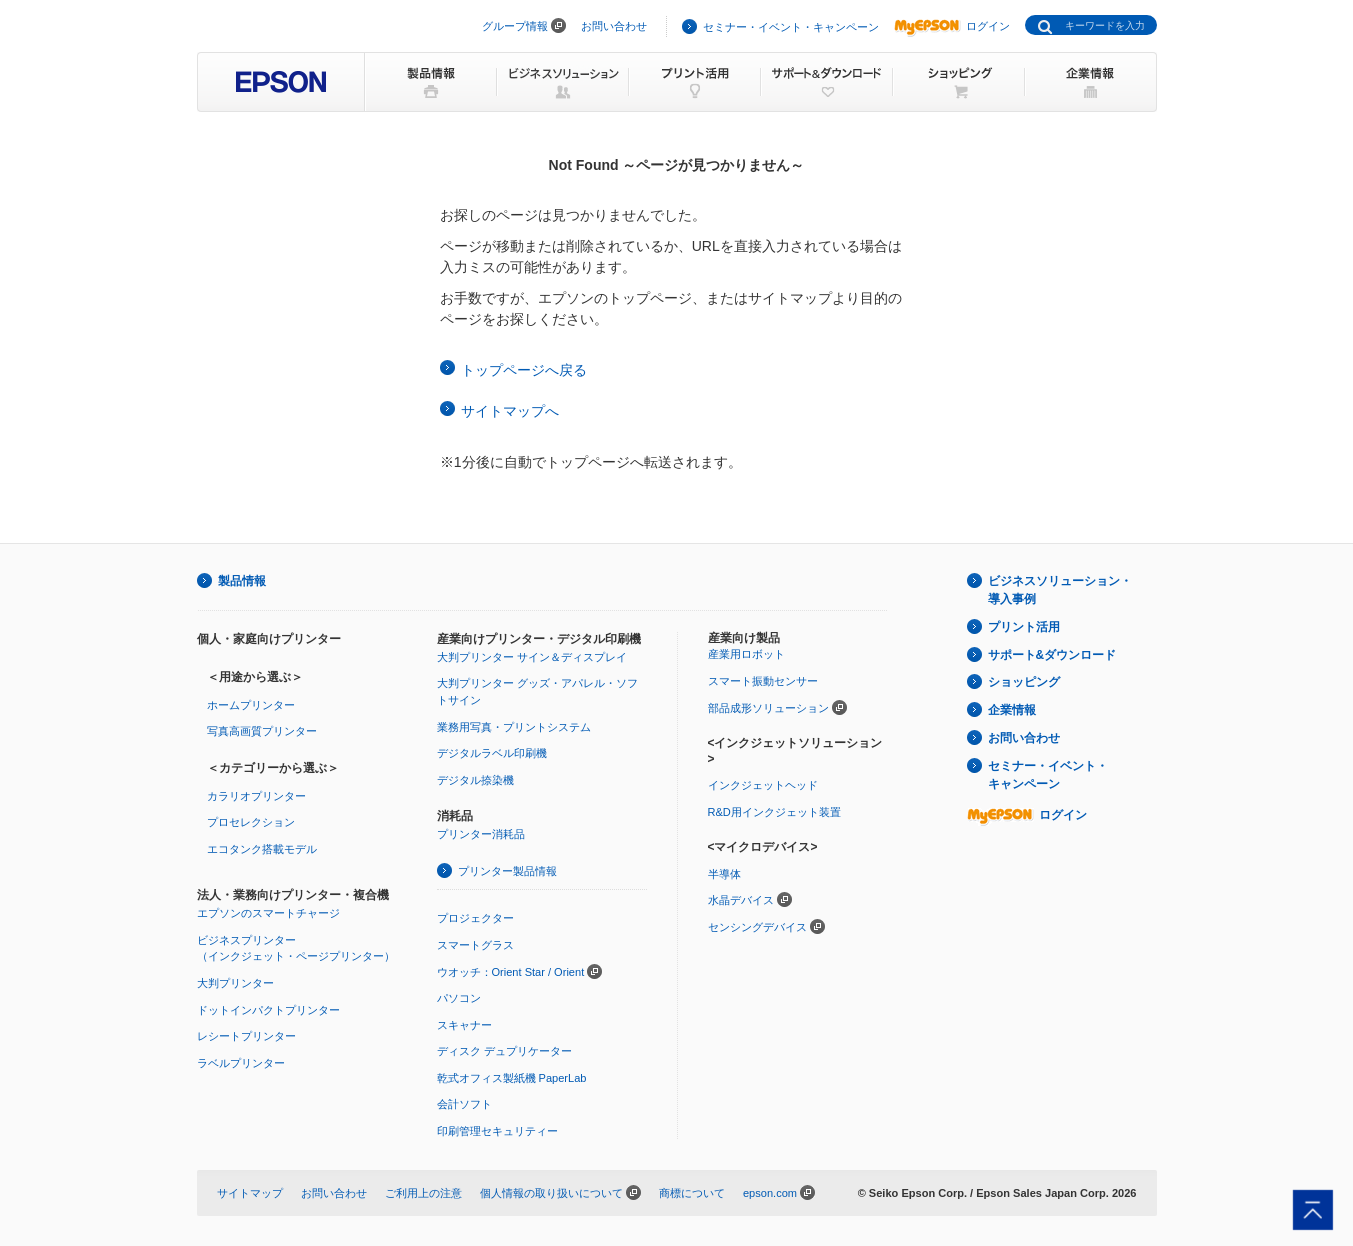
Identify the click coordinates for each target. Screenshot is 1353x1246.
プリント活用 (1024, 627)
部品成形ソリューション (768, 708)
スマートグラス (475, 945)
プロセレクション (251, 822)
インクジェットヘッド (763, 785)
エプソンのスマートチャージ (268, 913)
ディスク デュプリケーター (504, 1051)
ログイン (952, 26)
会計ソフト (464, 1104)
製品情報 (242, 581)
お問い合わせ (614, 26)
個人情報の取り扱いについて (551, 1193)
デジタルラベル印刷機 (492, 753)
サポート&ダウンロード (1052, 655)
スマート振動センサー (763, 681)
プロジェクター (475, 918)
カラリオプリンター (256, 796)
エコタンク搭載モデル (262, 849)
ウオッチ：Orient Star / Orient (511, 972)
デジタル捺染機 (475, 780)
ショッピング (1024, 682)
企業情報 (1012, 710)
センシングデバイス (757, 927)
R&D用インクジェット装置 (774, 812)
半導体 (724, 874)
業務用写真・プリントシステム (514, 727)
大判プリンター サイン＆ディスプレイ (532, 657)
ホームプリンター (251, 705)
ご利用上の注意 (423, 1193)
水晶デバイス (741, 900)
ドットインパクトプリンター (268, 1010)
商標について (692, 1193)
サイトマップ (250, 1193)
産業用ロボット (746, 654)
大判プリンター (235, 983)
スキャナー (464, 1025)
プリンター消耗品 (481, 834)
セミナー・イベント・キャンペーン (791, 27)
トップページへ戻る (524, 370)
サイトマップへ (510, 411)
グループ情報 (515, 26)
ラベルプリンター (241, 1063)
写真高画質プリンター (262, 731)
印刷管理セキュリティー (497, 1131)
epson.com (770, 1193)
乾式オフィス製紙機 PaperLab (512, 1078)
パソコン (459, 998)
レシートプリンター (246, 1036)
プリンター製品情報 (507, 871)
